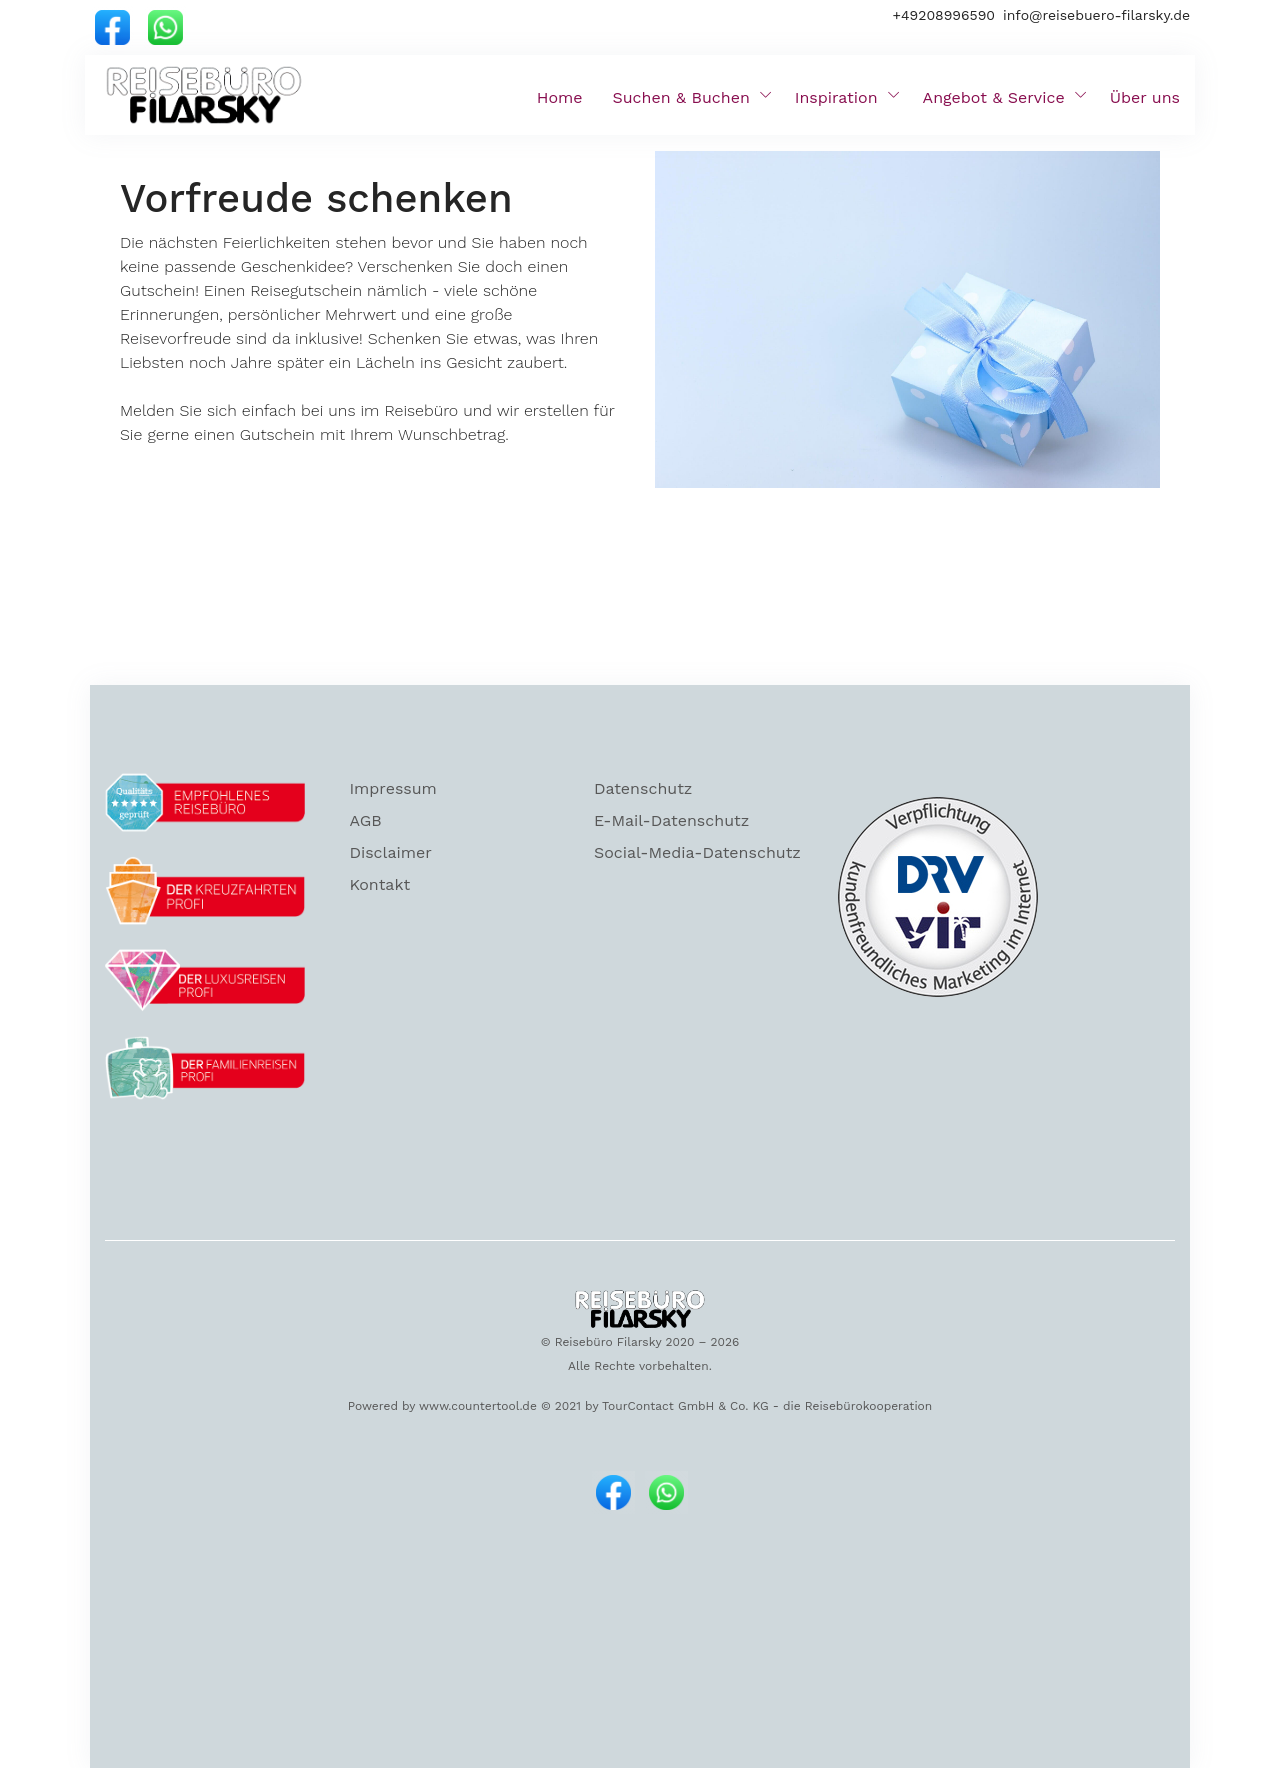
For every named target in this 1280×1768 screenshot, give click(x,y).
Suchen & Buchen (681, 97)
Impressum (392, 788)
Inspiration (836, 97)
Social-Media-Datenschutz (697, 852)
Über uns (1145, 97)
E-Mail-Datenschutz (671, 820)
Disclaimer (390, 852)
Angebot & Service (994, 97)
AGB (365, 820)
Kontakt (379, 884)
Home (560, 97)
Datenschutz (643, 788)
